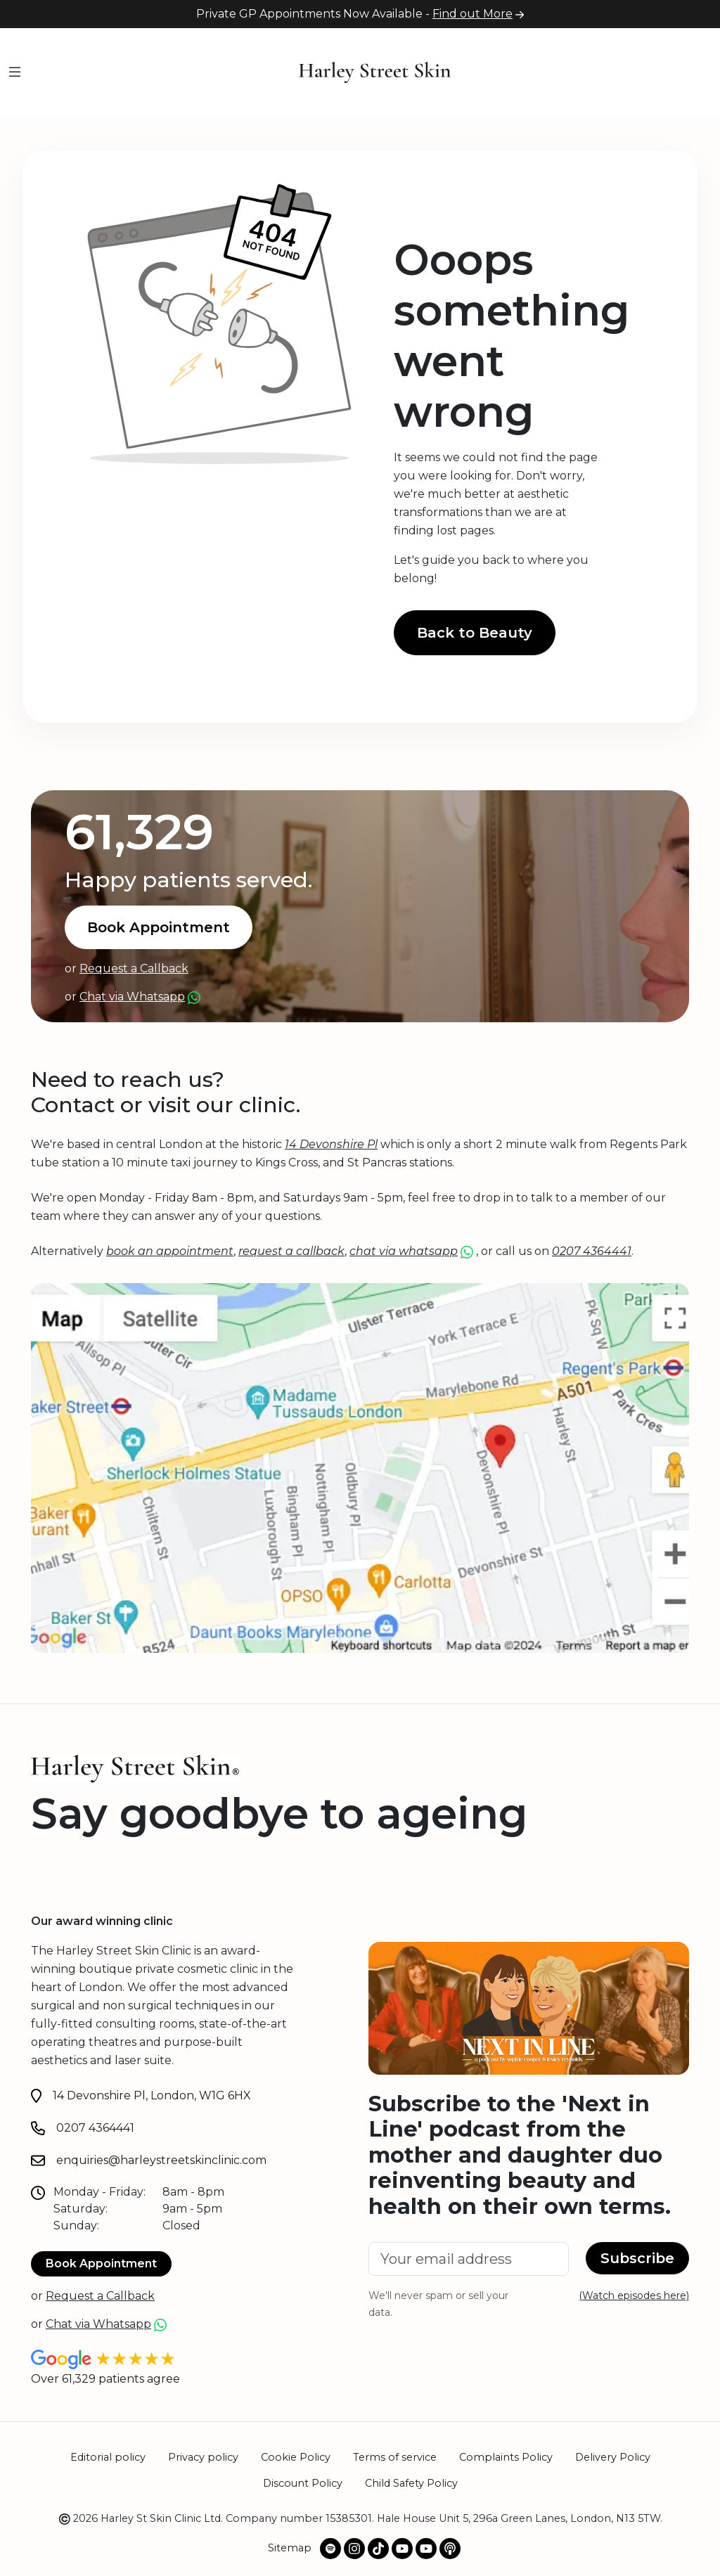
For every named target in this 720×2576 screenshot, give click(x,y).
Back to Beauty (474, 632)
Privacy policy (203, 2457)
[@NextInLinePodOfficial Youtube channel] (426, 2548)
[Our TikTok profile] (378, 2548)
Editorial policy (108, 2457)
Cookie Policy (295, 2457)
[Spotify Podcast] (330, 2548)
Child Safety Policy (411, 2483)
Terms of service (395, 2457)
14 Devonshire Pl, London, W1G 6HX (152, 2095)
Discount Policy (302, 2483)
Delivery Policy (612, 2457)
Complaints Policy (506, 2457)
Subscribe (637, 2258)
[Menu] (15, 73)
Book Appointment (158, 927)
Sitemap (289, 2548)
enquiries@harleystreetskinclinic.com (161, 2160)
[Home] (375, 71)
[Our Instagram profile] (354, 2548)
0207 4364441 (95, 2127)
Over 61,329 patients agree (105, 2378)
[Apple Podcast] (450, 2548)
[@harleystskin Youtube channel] (402, 2548)
